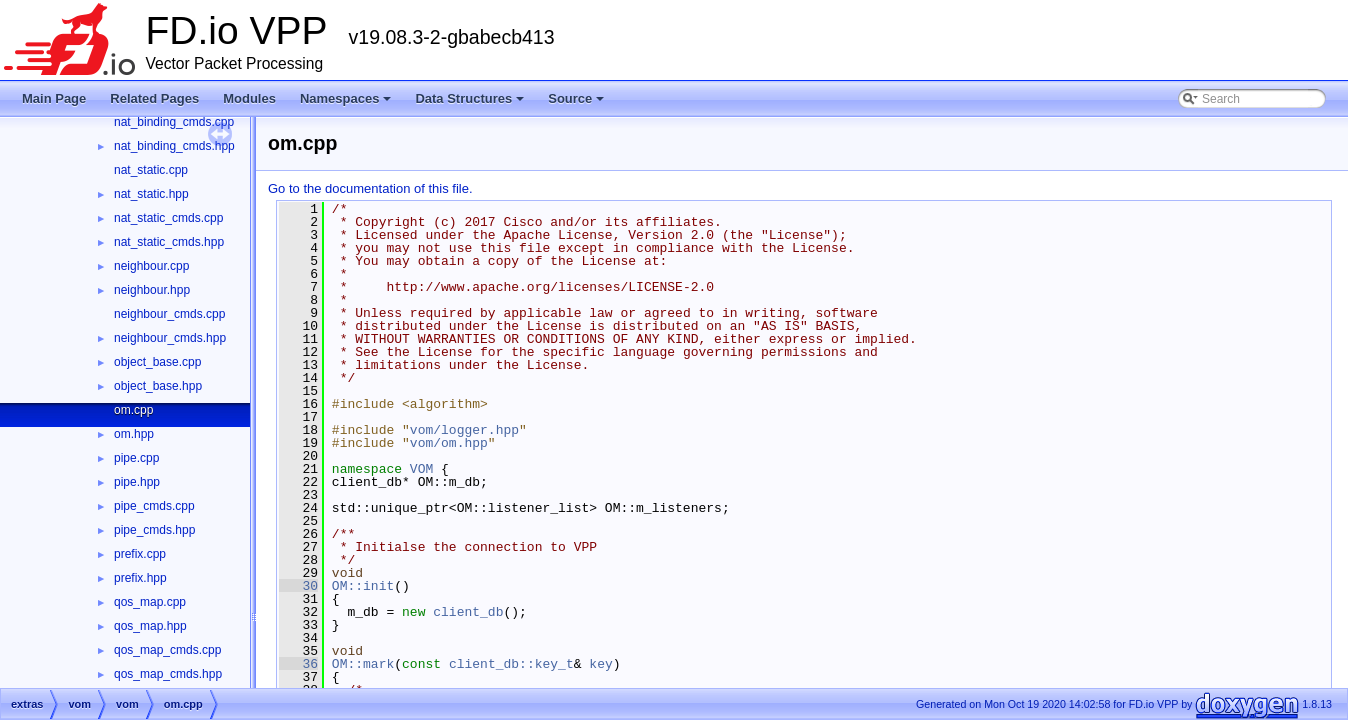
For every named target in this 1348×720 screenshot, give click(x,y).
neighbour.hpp (152, 290)
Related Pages (154, 98)
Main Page (54, 98)
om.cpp (133, 410)
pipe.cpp (136, 458)
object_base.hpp (158, 386)
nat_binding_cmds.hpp (174, 146)
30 (298, 586)
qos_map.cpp (150, 602)
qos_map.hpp (150, 626)
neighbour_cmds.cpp (169, 314)
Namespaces (347, 104)
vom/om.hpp (449, 443)
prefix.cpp (140, 554)
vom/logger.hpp (464, 430)
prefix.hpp (140, 578)
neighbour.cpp (151, 266)
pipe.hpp (137, 482)
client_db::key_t (511, 664)
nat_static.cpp (151, 170)
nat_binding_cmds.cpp (174, 122)
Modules (249, 98)
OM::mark (363, 664)
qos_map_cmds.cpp (167, 650)
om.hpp (134, 434)
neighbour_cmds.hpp (170, 338)
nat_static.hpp (151, 194)
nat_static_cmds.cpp (168, 218)
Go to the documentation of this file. (370, 188)
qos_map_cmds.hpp (168, 674)
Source (577, 104)
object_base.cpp (157, 362)
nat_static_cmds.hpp (169, 242)
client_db (468, 612)
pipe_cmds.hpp (154, 530)
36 (298, 664)
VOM (421, 469)
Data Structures (471, 104)
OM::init (363, 586)
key (600, 664)
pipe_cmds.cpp (154, 506)
